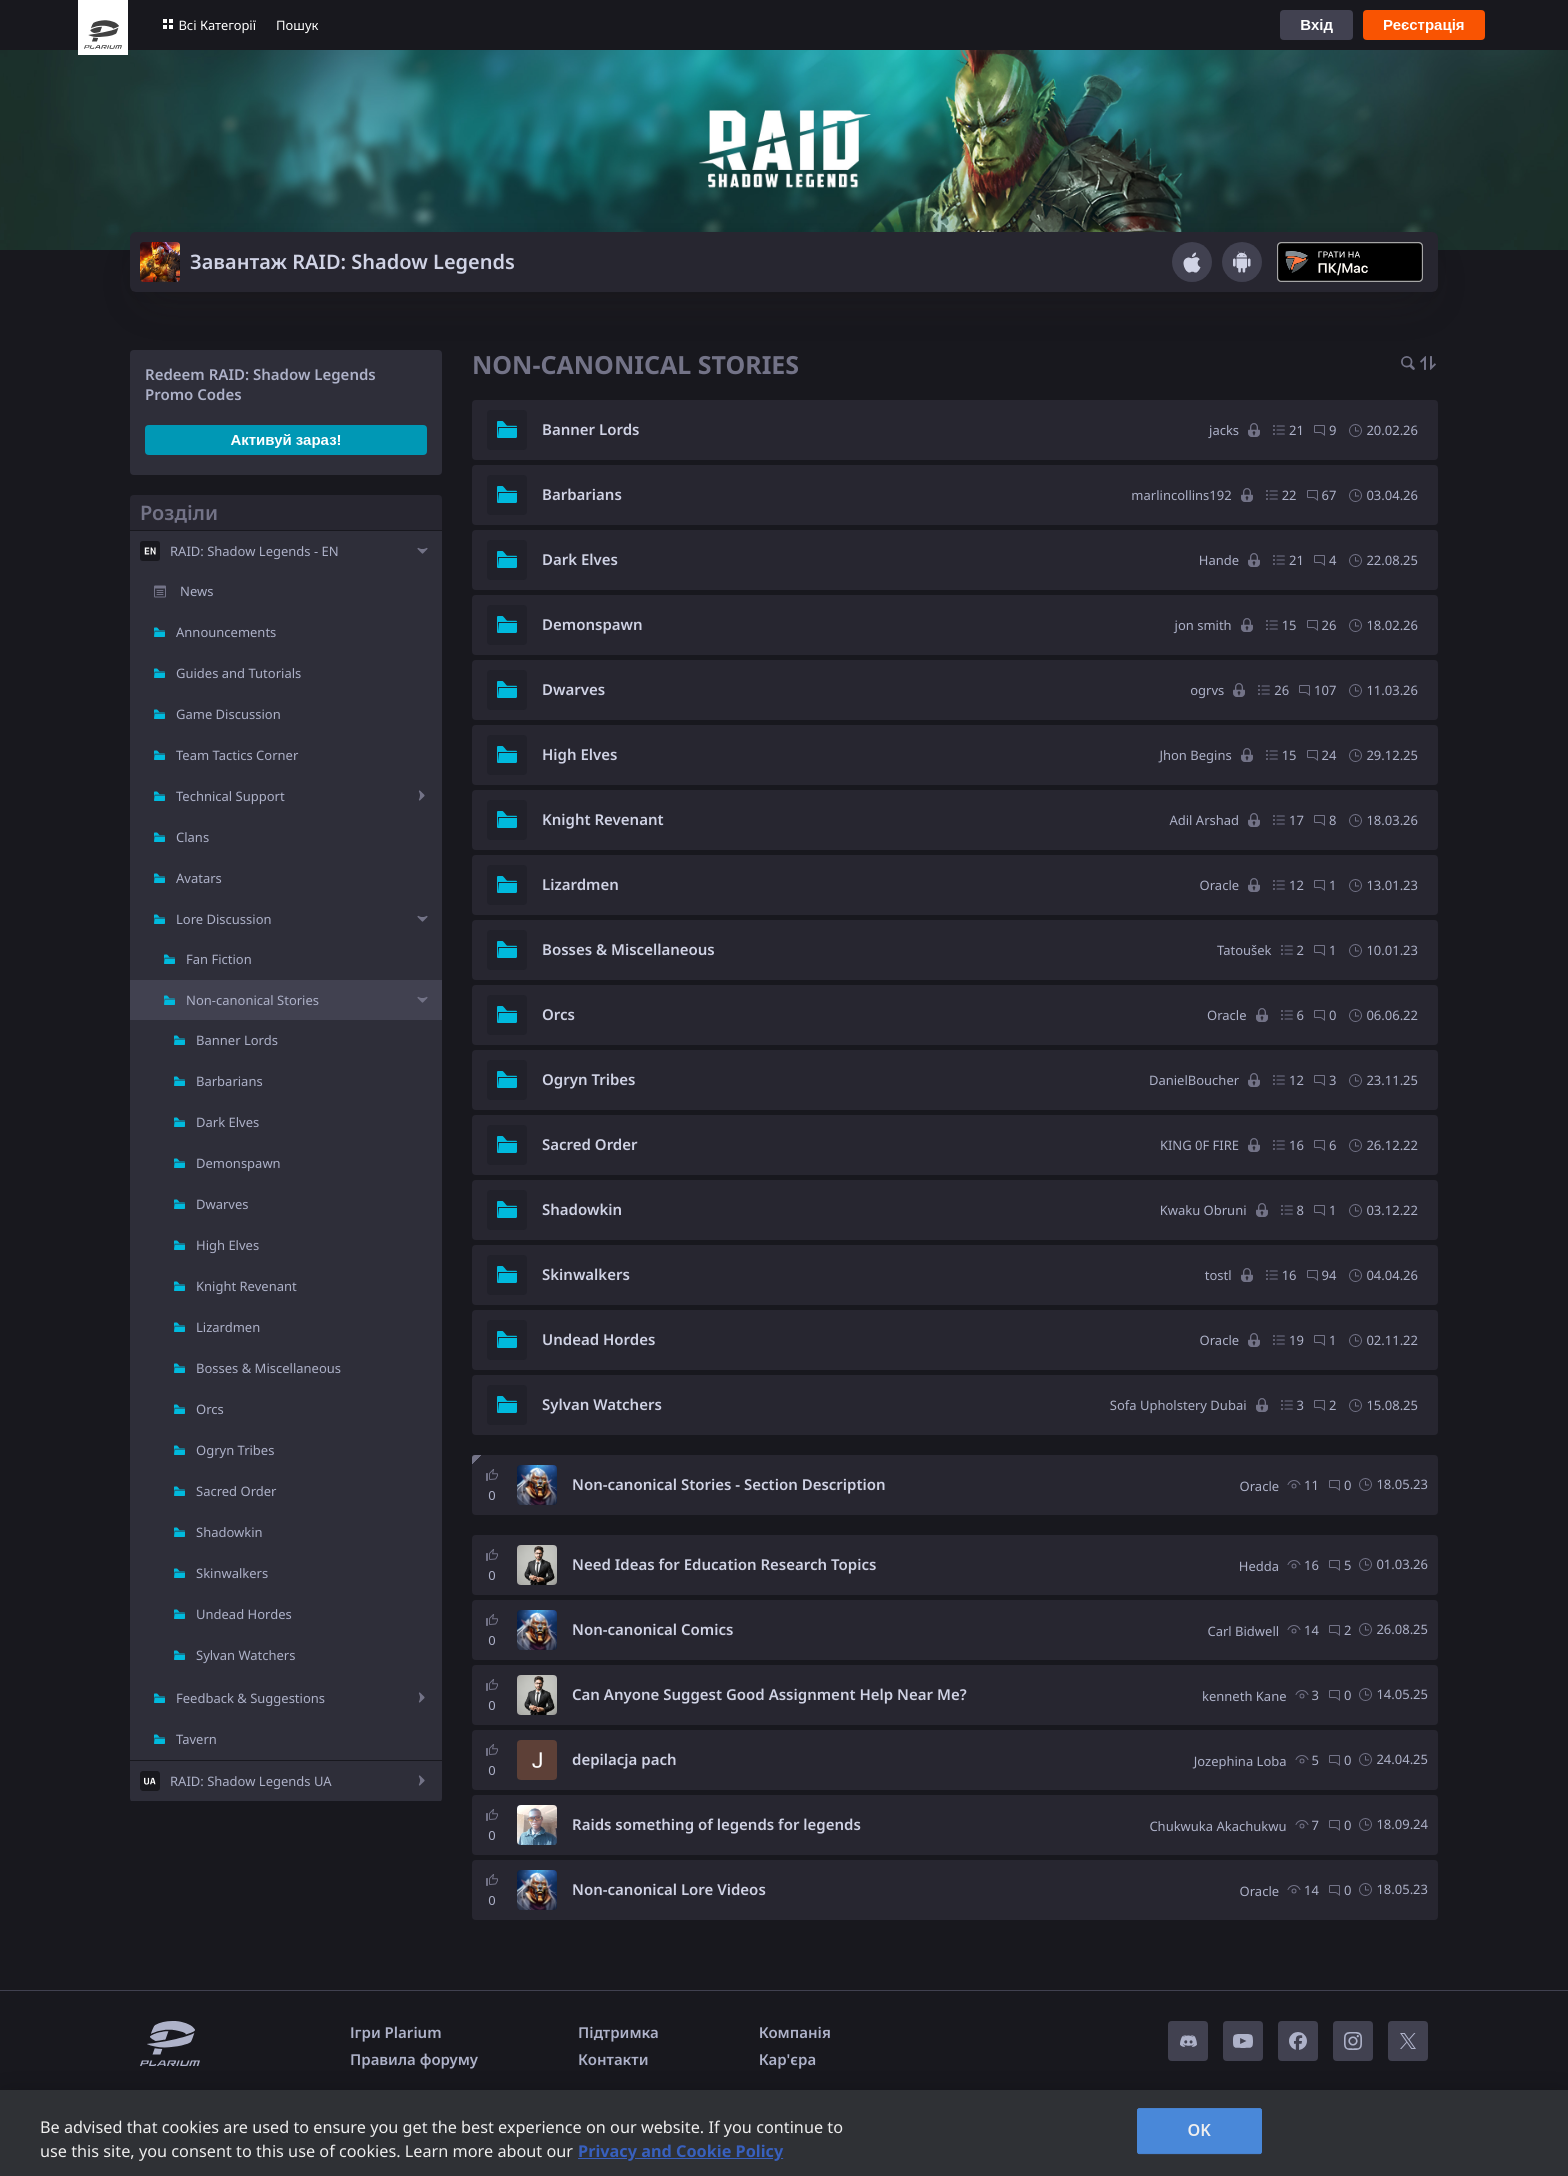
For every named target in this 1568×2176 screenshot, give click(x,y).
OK (1199, 2130)
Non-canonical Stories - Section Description (729, 1485)
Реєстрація (1424, 24)
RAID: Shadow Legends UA (251, 1781)
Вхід (1316, 24)
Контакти (613, 2060)
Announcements (226, 632)
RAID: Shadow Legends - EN (254, 551)
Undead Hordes (244, 1614)
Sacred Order (236, 1491)
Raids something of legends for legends (716, 1825)
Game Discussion (228, 714)
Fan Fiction (219, 959)
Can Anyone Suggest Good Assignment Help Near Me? (769, 1695)
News (196, 591)
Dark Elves (227, 1122)
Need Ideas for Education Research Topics (724, 1565)
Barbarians (229, 1081)
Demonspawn (238, 1163)
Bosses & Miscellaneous (268, 1368)
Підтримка (618, 2033)
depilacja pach (624, 1760)
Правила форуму (414, 2060)
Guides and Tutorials (238, 673)
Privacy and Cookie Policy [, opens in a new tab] (680, 2151)
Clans (192, 837)
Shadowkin (229, 1532)
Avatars (199, 878)
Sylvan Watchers (245, 1655)
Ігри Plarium (396, 2033)
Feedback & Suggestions (250, 1698)
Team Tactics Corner (237, 755)
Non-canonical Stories (252, 1000)
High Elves (227, 1245)
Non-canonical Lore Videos (669, 1890)
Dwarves (222, 1204)
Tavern (196, 1739)
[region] (784, 2133)
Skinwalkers (232, 1573)
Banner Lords (237, 1040)
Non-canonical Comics (652, 1630)
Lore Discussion (224, 919)
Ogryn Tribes (235, 1450)
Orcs (210, 1409)
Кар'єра (787, 2060)
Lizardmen (228, 1327)
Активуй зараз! (285, 439)
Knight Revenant (246, 1286)
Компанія (795, 2033)
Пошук (297, 25)
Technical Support (230, 796)
